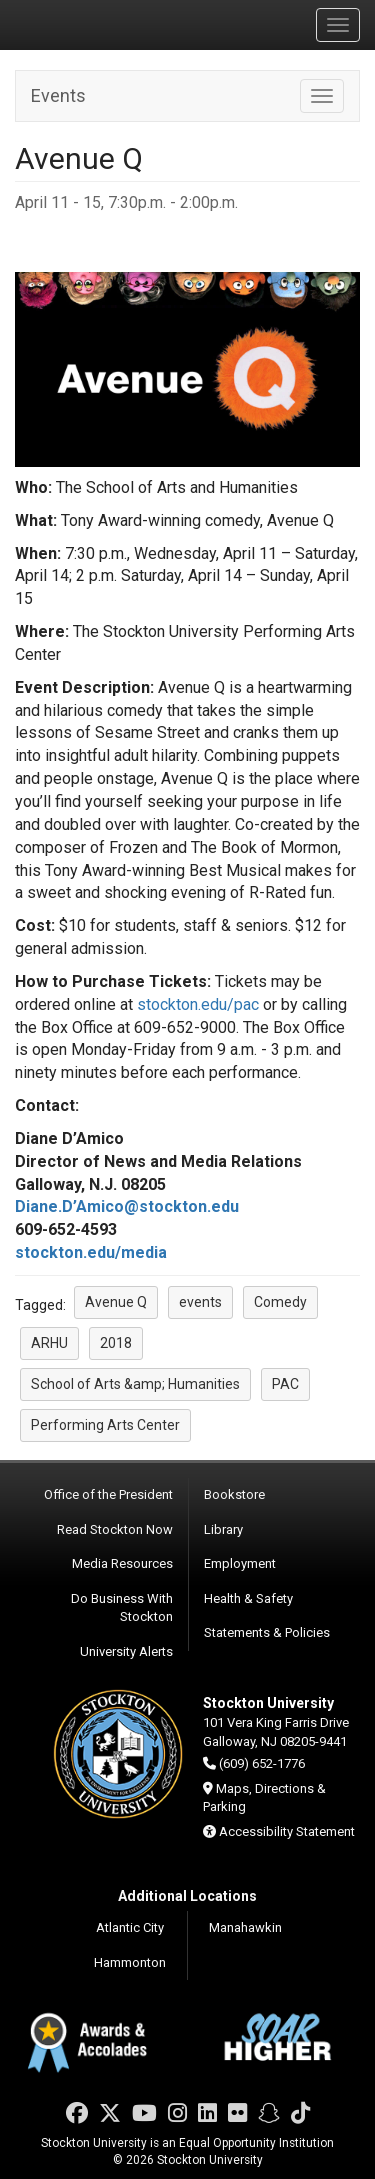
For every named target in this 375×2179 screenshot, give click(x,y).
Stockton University (110, 24)
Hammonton (130, 1962)
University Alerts (126, 1651)
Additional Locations (187, 1896)
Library (223, 1529)
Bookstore (234, 1494)
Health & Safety (248, 1598)
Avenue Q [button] (116, 1302)
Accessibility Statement (287, 1831)
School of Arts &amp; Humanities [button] (135, 1384)
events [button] (200, 1302)
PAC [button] (285, 1384)
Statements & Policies (267, 1632)
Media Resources (122, 1563)
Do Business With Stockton (122, 1608)
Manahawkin (245, 1927)
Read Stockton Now (115, 1529)
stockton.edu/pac (198, 1004)
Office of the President (108, 1494)
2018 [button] (116, 1343)
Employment (240, 1563)
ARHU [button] (49, 1343)
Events (58, 95)
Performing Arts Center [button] (105, 1425)
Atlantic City (130, 1927)
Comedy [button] (280, 1302)
